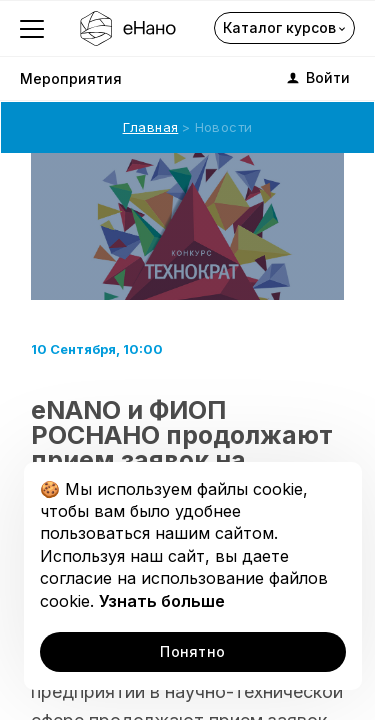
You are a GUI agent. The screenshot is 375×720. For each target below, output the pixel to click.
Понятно (192, 651)
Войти (317, 78)
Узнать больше (162, 601)
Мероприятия (71, 78)
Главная (151, 127)
